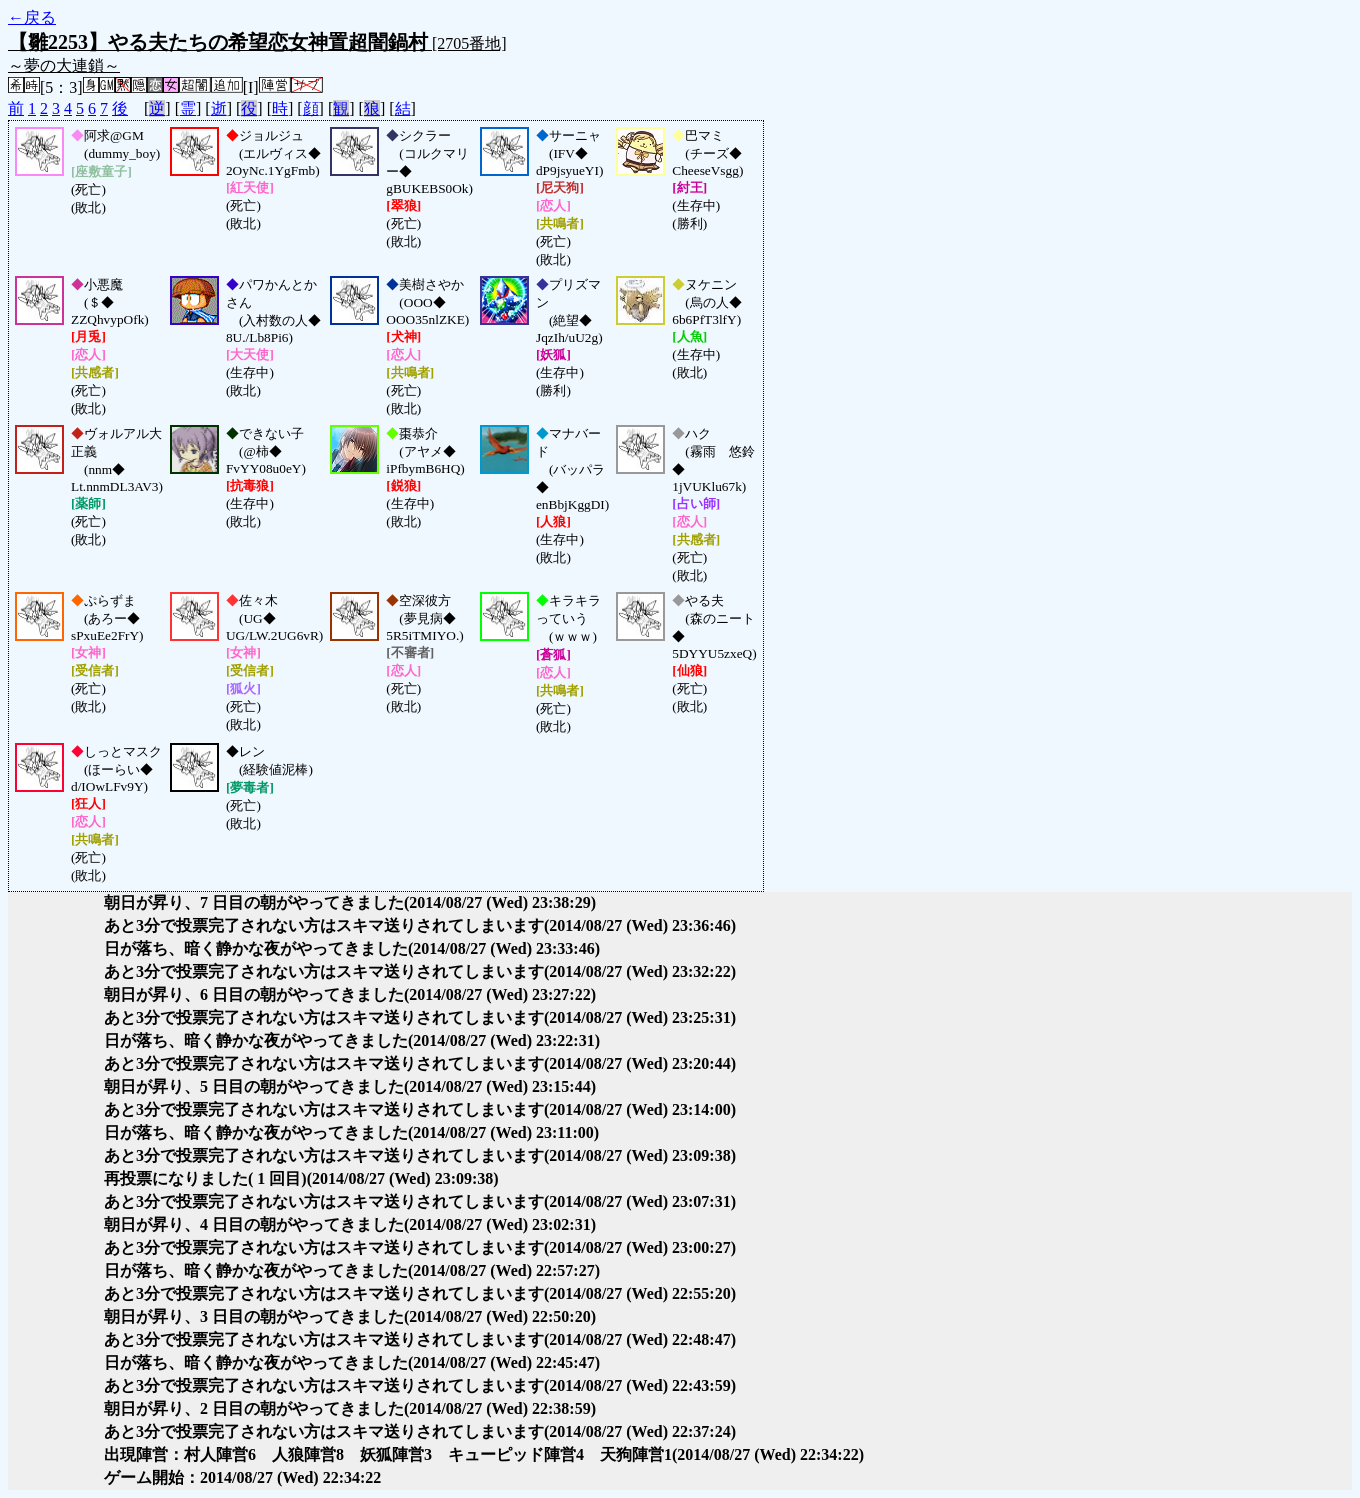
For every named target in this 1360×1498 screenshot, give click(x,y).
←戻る (32, 17)
